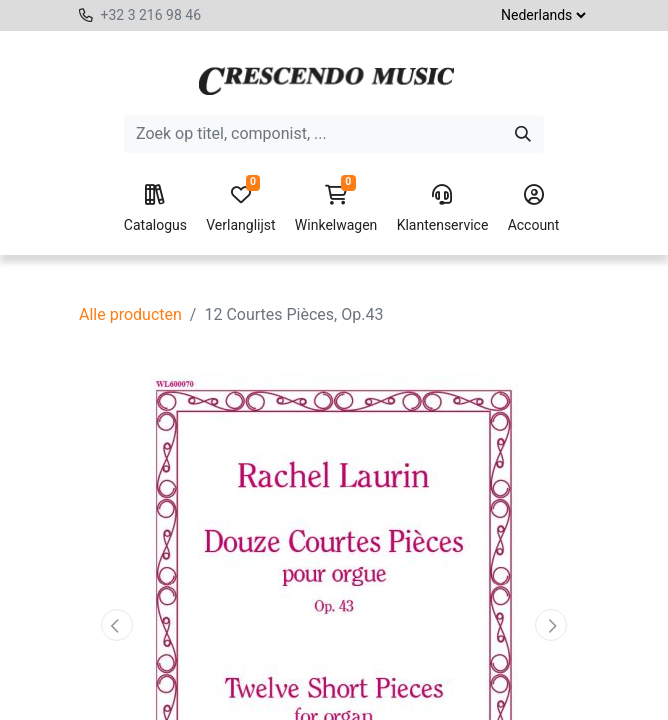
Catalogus (155, 209)
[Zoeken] (523, 134)
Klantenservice (443, 209)
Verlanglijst (240, 209)
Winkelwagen (336, 209)
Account (534, 209)
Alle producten (130, 314)
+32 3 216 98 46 (150, 15)
